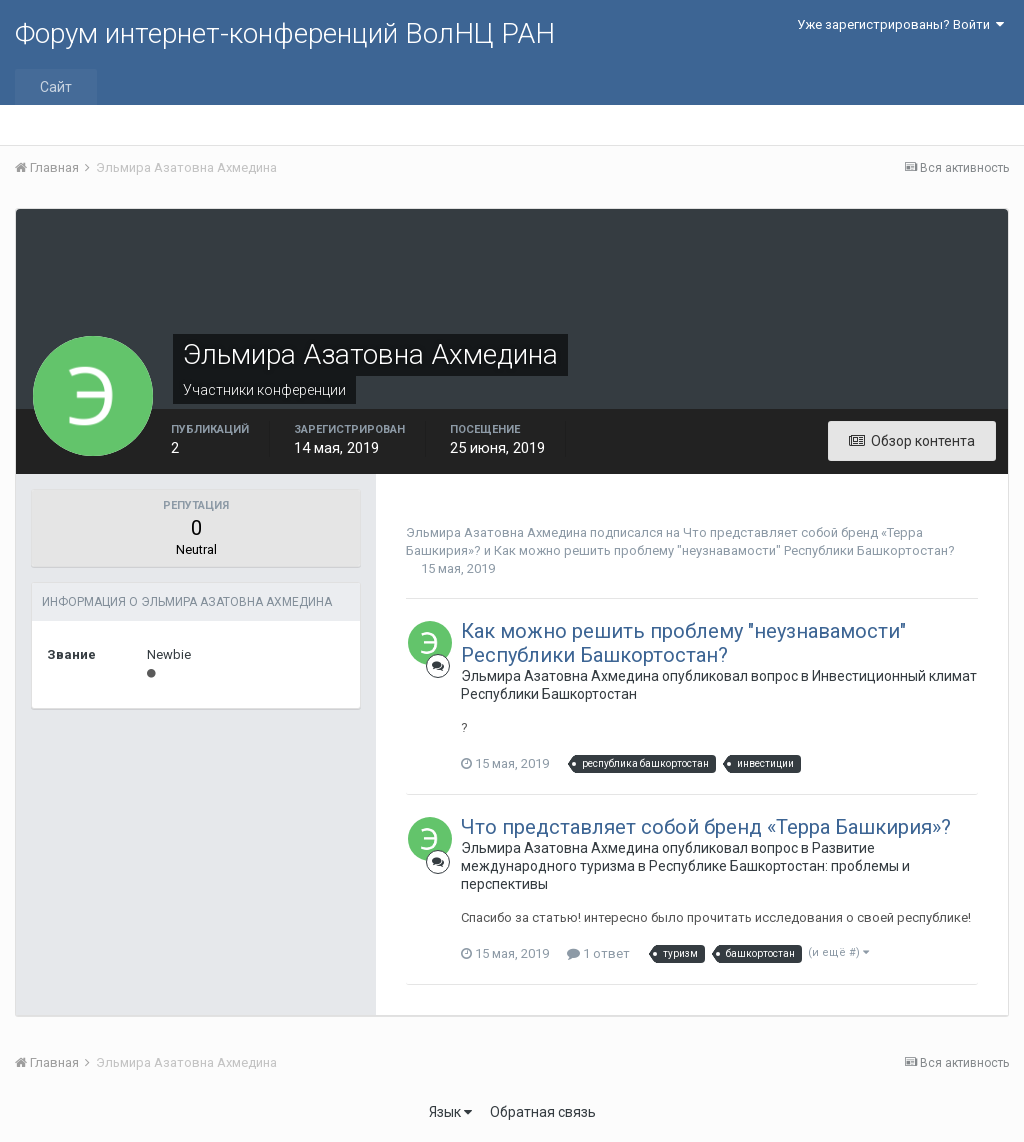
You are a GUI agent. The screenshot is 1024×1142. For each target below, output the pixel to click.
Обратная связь (543, 1112)
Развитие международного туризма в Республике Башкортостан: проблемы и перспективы (685, 866)
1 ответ (598, 953)
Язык (450, 1112)
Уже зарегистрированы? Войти (900, 24)
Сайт (56, 87)
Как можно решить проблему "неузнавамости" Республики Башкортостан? (724, 550)
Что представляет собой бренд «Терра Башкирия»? (706, 827)
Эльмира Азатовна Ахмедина (496, 532)
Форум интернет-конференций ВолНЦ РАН (285, 33)
